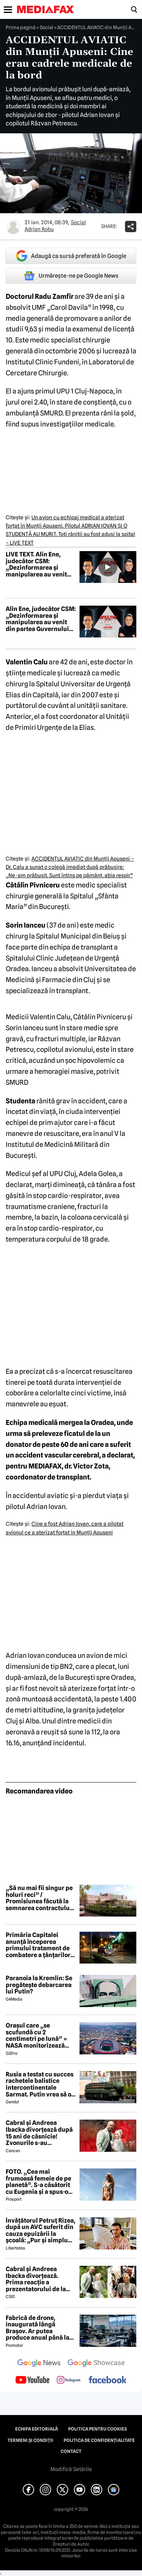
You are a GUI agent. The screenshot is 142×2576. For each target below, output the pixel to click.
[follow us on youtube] (32, 2380)
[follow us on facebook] (107, 2380)
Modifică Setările (71, 2469)
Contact (71, 2451)
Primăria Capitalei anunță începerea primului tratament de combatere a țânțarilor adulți (38, 1945)
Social (46, 27)
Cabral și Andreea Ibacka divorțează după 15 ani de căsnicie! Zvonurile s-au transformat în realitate (39, 2133)
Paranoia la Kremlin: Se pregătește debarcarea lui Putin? (39, 1985)
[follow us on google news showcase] (96, 2363)
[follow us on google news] (39, 2363)
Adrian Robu (39, 229)
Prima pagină (21, 27)
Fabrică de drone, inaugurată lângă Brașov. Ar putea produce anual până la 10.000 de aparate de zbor (37, 2328)
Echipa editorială (36, 2429)
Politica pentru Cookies (97, 2429)
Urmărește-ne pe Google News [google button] (71, 275)
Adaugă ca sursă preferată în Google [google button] (71, 256)
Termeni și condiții (30, 2440)
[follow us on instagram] (69, 2380)
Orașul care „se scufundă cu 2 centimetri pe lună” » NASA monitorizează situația (36, 2035)
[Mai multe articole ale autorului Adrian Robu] (13, 226)
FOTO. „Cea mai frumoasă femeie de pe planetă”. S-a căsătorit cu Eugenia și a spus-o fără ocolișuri (38, 2181)
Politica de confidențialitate (99, 2440)
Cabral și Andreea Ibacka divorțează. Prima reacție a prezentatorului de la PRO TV (36, 2279)
